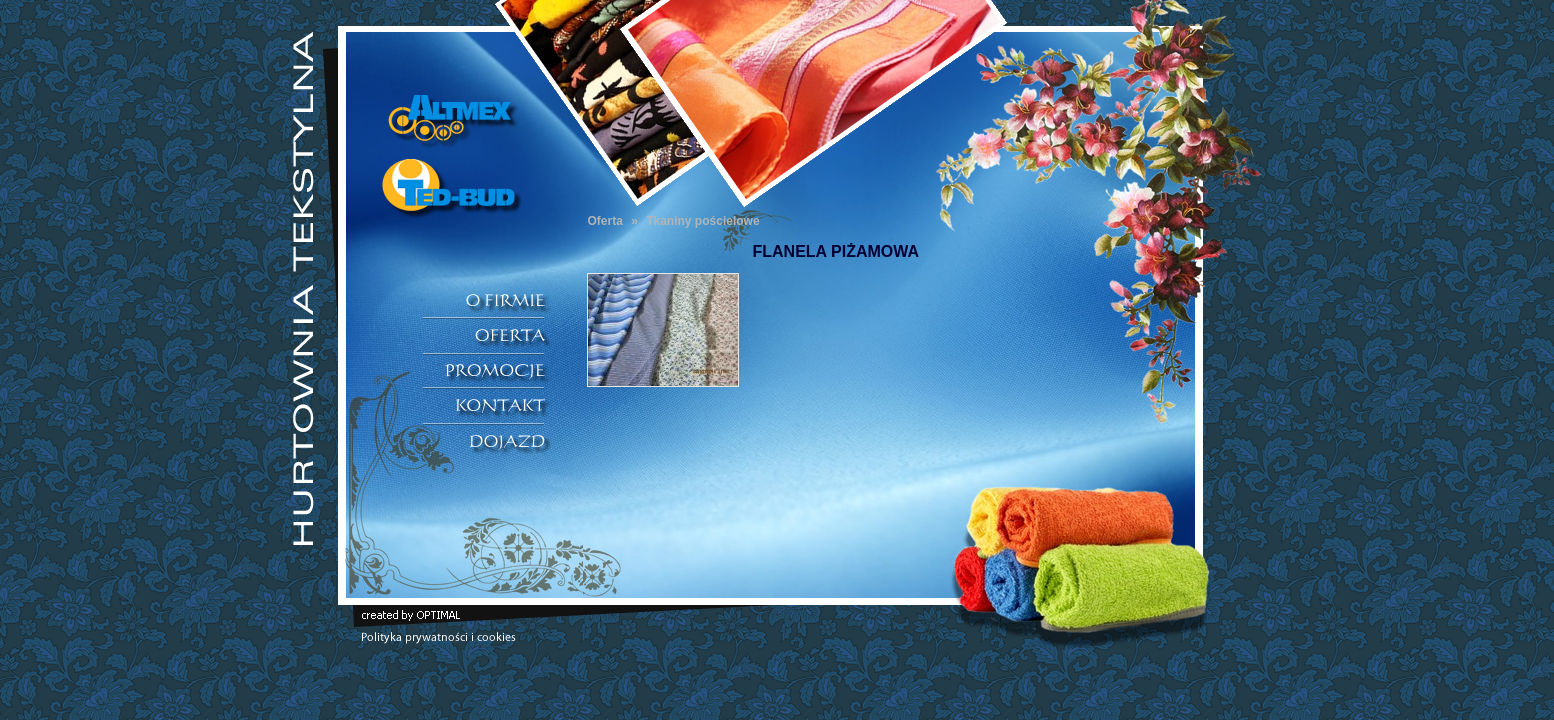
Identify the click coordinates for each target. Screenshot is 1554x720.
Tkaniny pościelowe (702, 221)
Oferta (605, 221)
